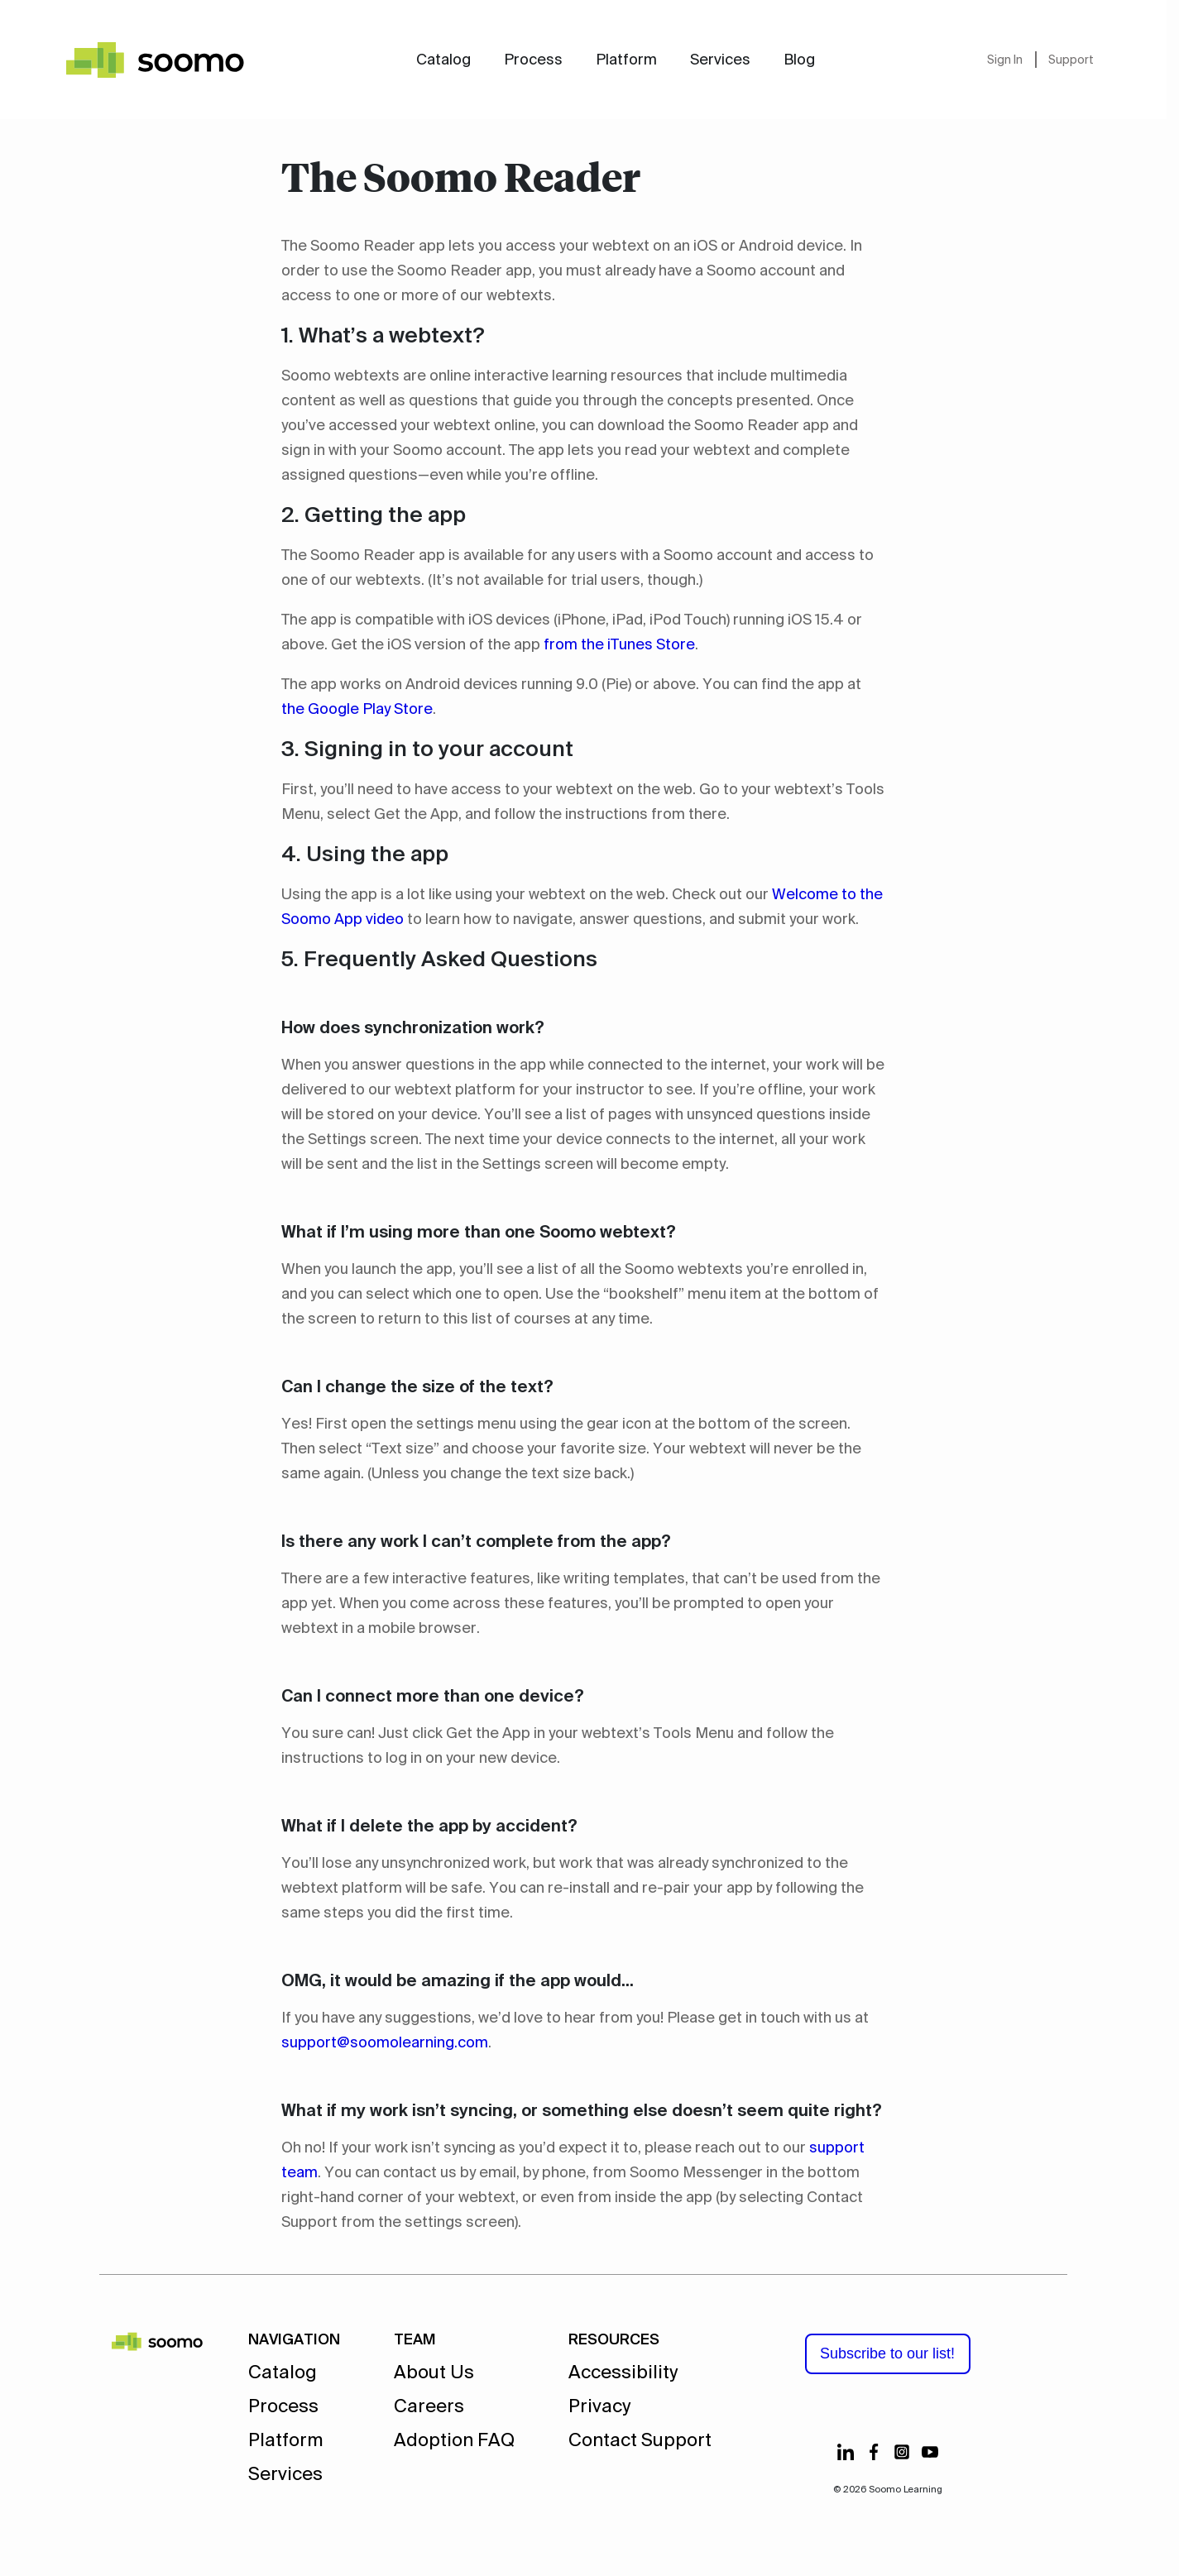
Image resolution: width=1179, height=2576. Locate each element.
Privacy (599, 2406)
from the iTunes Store (619, 644)
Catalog (443, 59)
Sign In (1005, 59)
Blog (799, 59)
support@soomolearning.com (384, 2042)
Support (1071, 59)
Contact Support (640, 2440)
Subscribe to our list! (887, 2353)
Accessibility (623, 2372)
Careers (429, 2406)
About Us (434, 2372)
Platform (626, 59)
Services (720, 59)
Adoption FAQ (454, 2440)
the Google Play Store (357, 709)
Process (533, 59)
